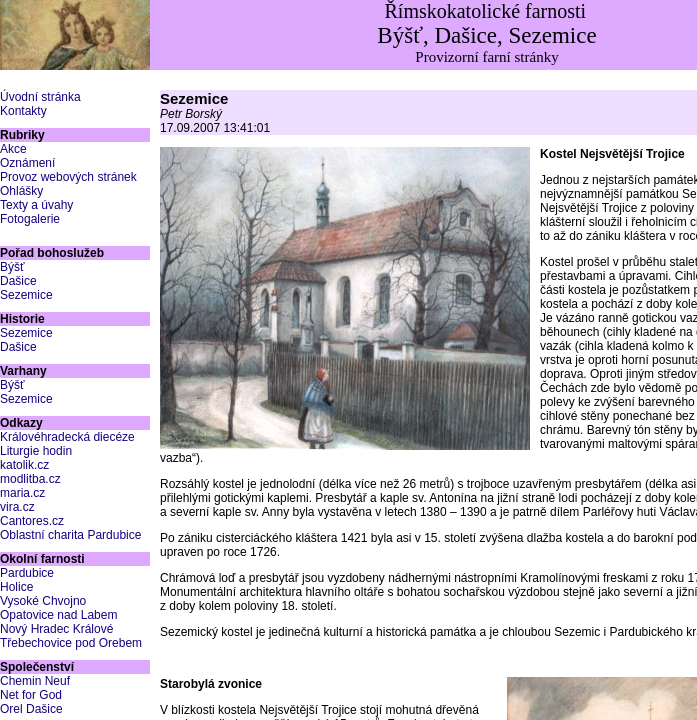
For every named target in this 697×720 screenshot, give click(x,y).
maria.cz (22, 493)
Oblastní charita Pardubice (70, 535)
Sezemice (26, 295)
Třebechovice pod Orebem (71, 643)
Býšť (12, 267)
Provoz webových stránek (68, 177)
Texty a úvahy (36, 205)
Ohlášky (21, 191)
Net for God (31, 695)
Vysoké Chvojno (43, 601)
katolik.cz (24, 465)
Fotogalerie (30, 219)
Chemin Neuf (35, 681)
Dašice (18, 281)
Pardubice (27, 573)
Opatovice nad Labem (58, 615)
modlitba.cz (30, 479)
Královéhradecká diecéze (67, 437)
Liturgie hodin (36, 451)
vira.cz (17, 507)
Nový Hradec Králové (56, 629)
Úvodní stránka (40, 97)
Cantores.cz (32, 521)
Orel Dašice (31, 709)
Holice (16, 587)
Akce (13, 149)
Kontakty (23, 111)
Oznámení (27, 163)
